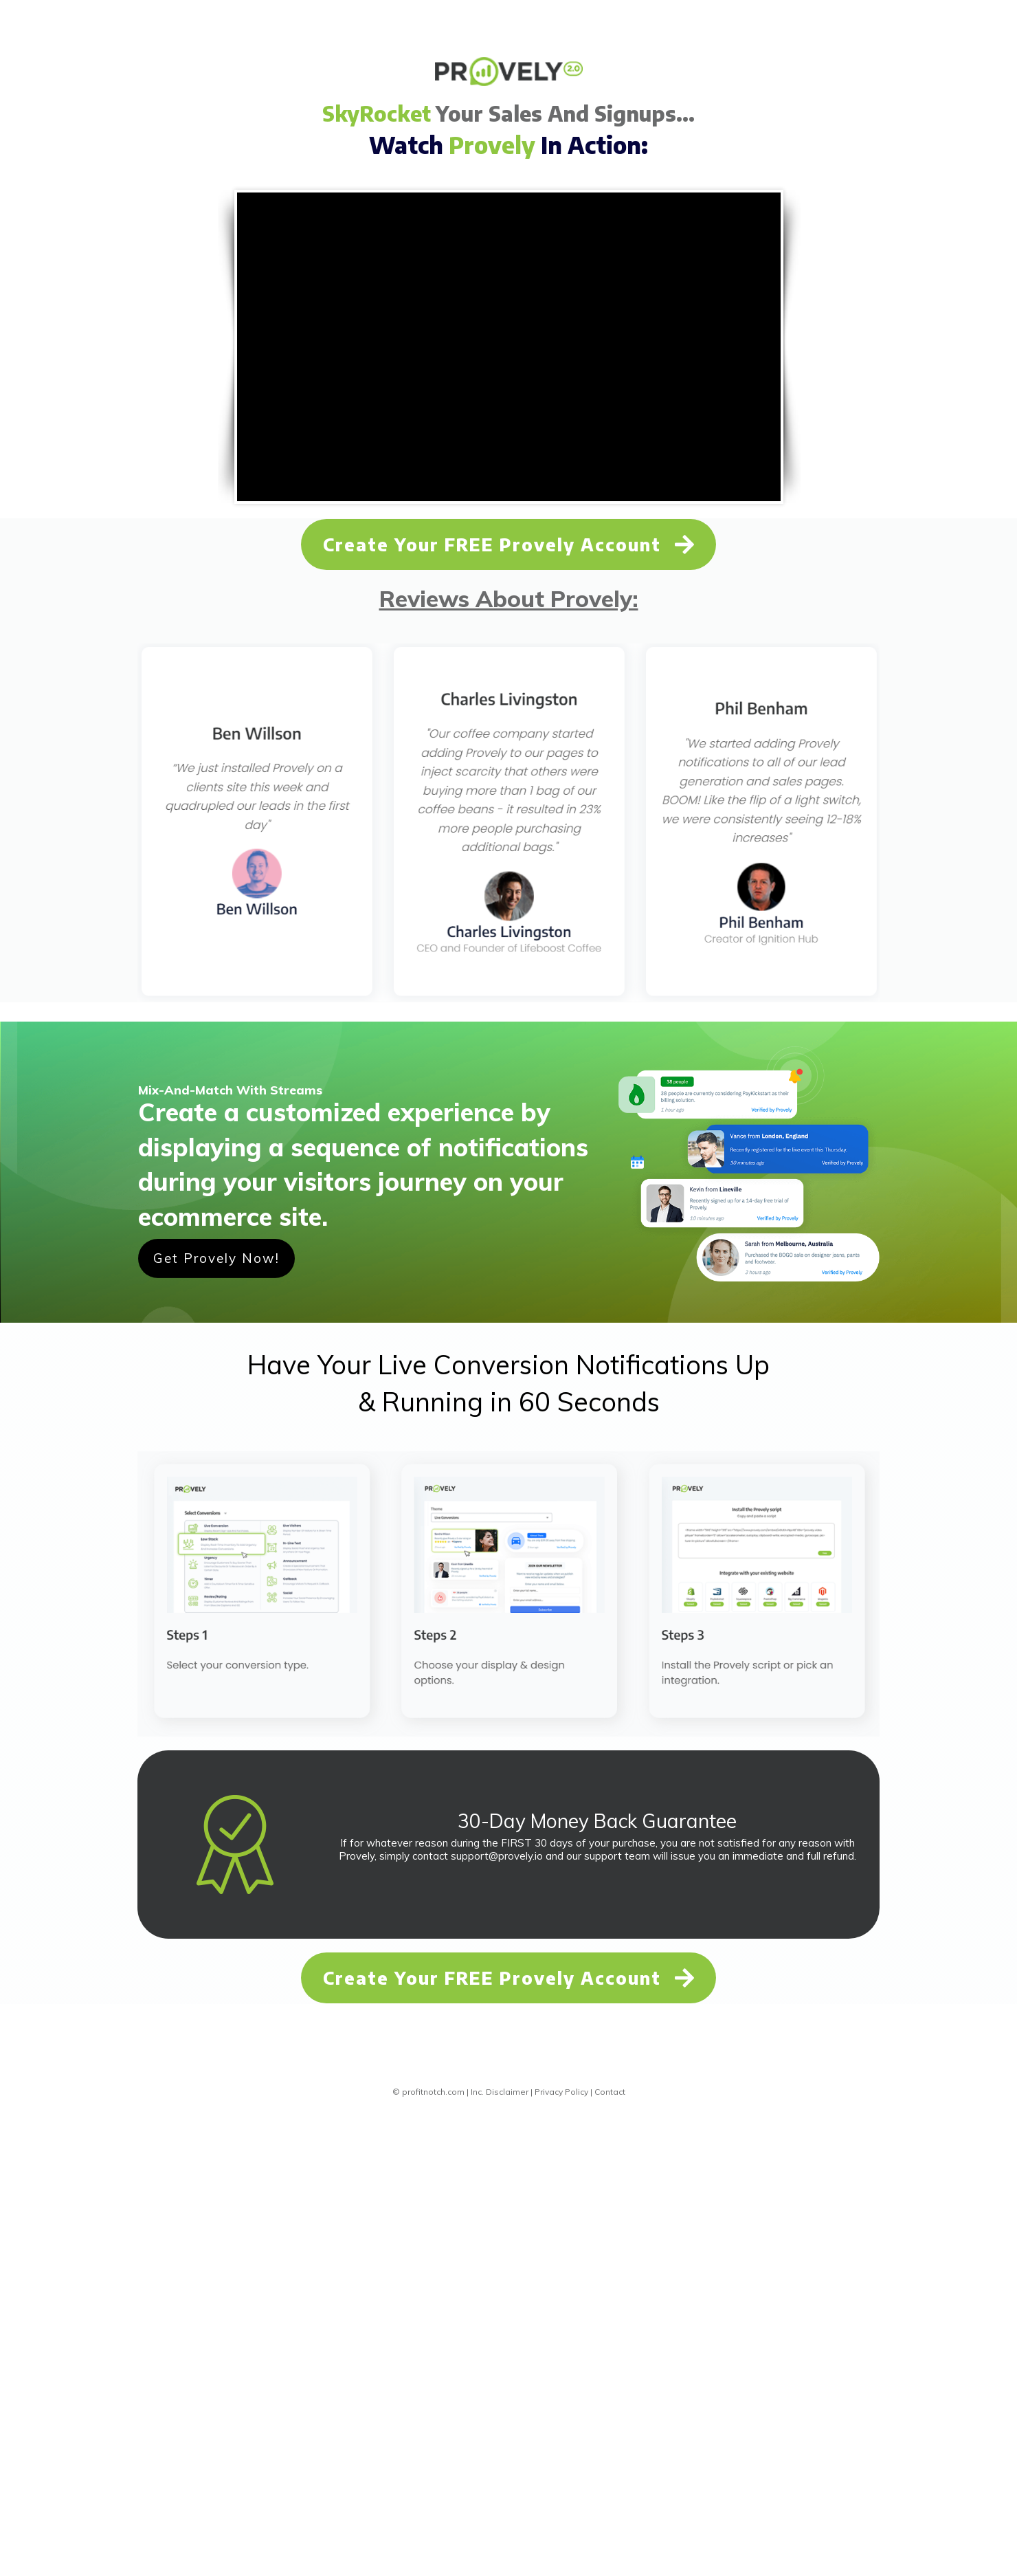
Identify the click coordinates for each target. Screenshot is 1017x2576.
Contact (609, 2092)
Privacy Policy (561, 2092)
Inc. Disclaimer (499, 2092)
